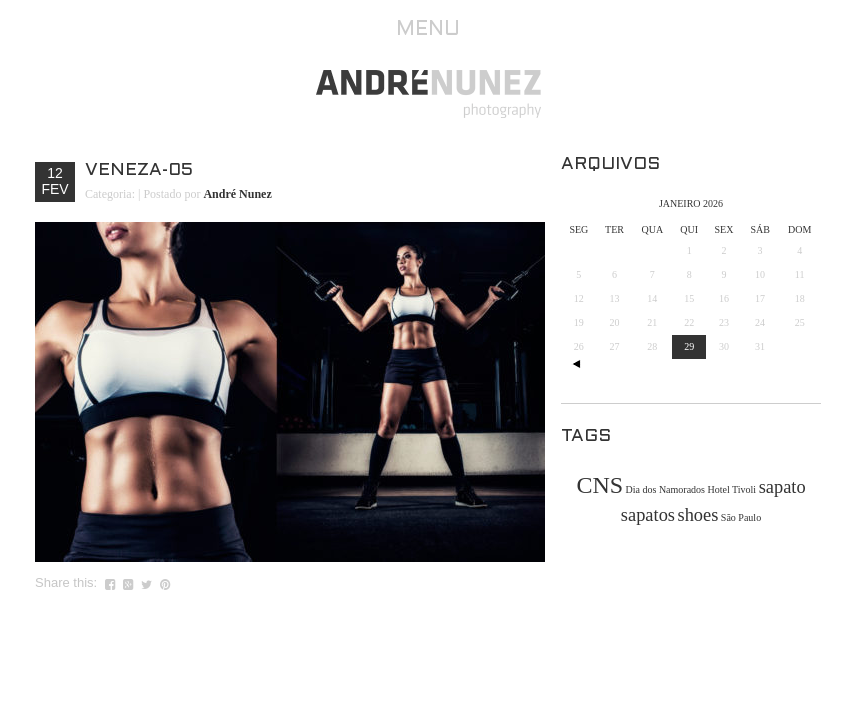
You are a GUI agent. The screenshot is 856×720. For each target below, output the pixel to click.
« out (576, 364)
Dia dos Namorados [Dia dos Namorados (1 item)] (665, 489)
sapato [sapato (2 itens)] (782, 487)
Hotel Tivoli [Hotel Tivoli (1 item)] (732, 489)
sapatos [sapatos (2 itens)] (648, 515)
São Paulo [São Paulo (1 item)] (741, 517)
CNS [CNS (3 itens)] (599, 485)
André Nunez (237, 194)
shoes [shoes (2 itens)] (697, 515)
